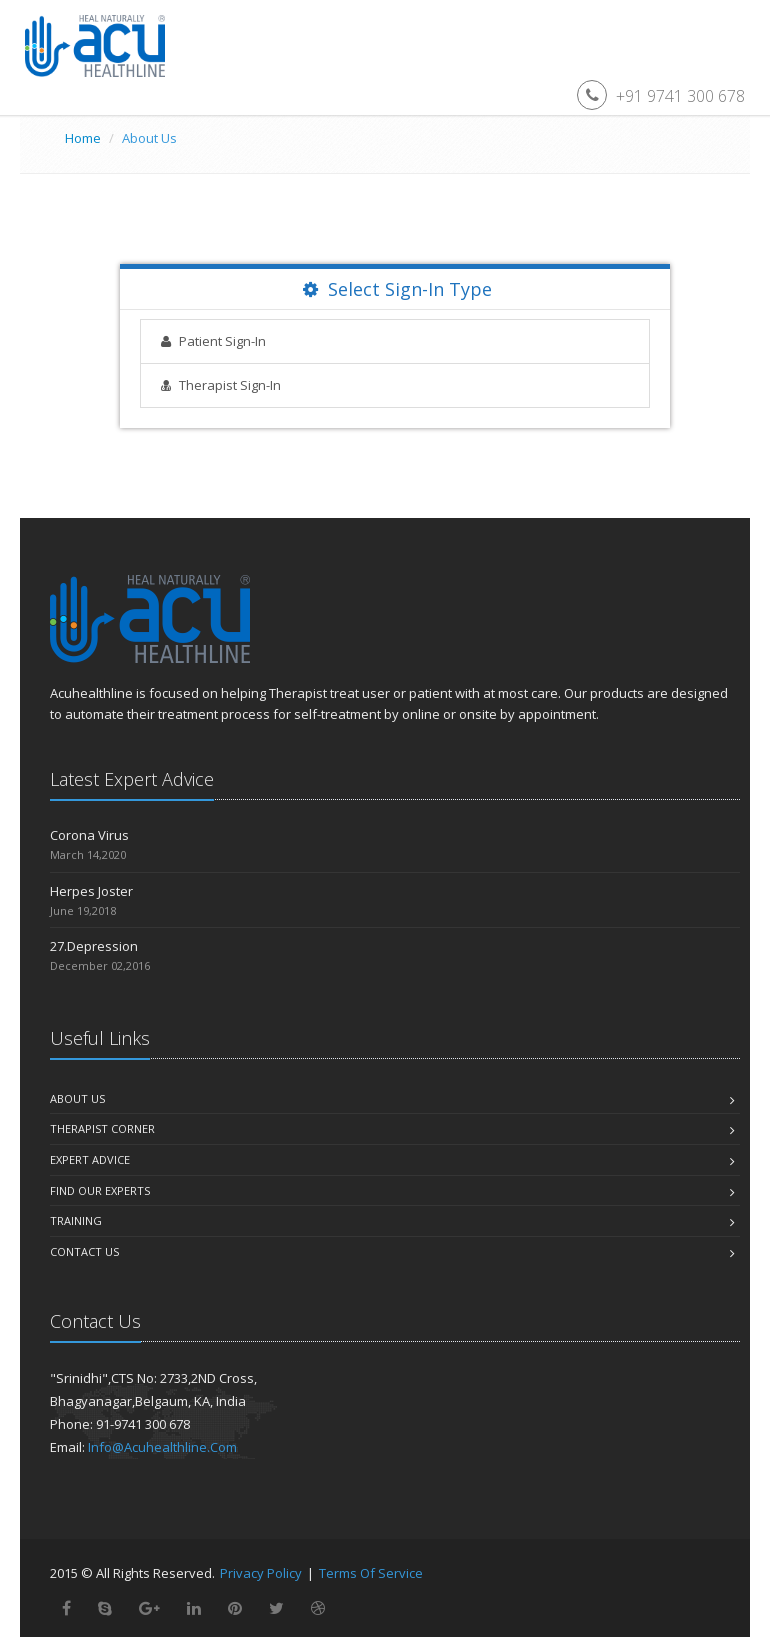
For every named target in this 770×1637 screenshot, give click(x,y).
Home (83, 138)
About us (77, 1098)
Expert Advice (90, 1159)
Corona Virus (89, 835)
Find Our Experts (100, 1190)
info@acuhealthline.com (162, 1447)
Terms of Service (371, 1573)
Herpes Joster (91, 891)
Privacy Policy (261, 1573)
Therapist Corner (102, 1128)
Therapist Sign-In (230, 385)
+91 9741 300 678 (680, 96)
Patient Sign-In (222, 341)
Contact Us (84, 1251)
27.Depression (94, 946)
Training (76, 1220)
